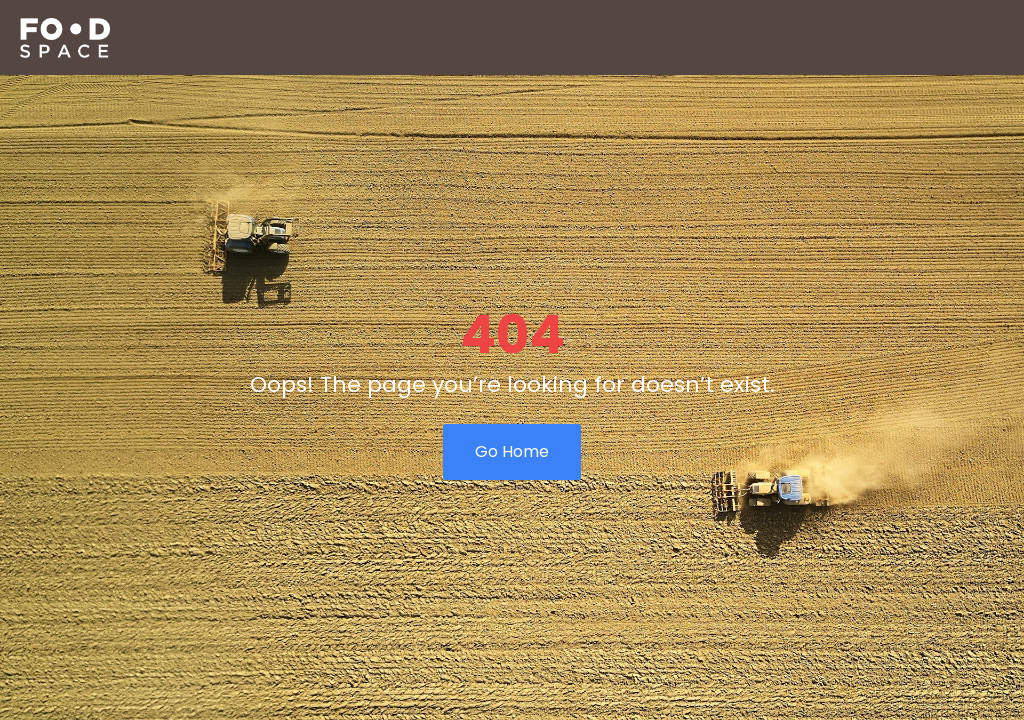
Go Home (512, 451)
